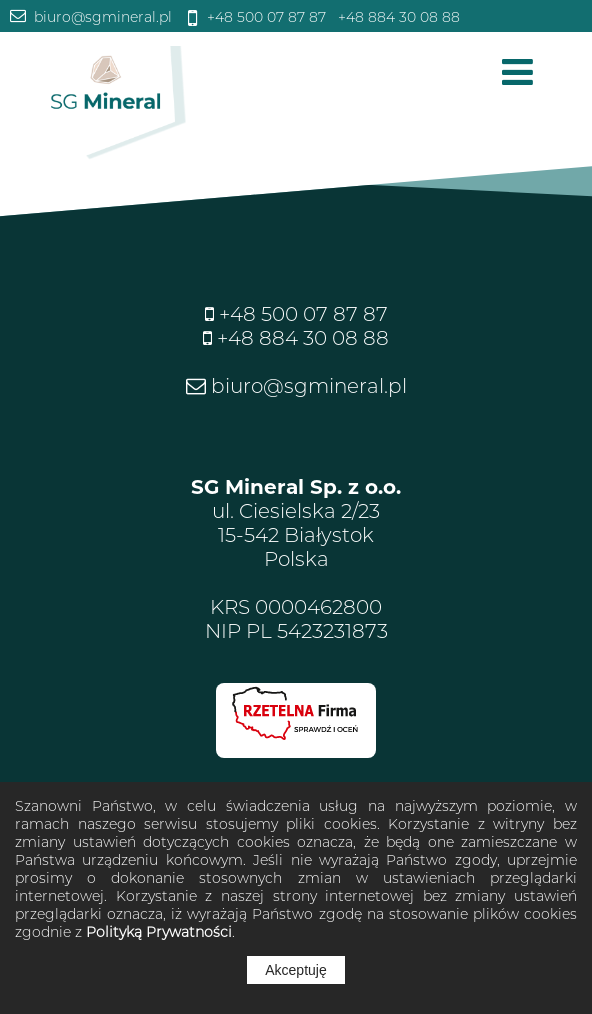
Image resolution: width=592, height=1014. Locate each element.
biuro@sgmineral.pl (101, 17)
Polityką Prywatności (159, 932)
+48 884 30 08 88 (397, 17)
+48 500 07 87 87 (264, 17)
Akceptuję (295, 970)
